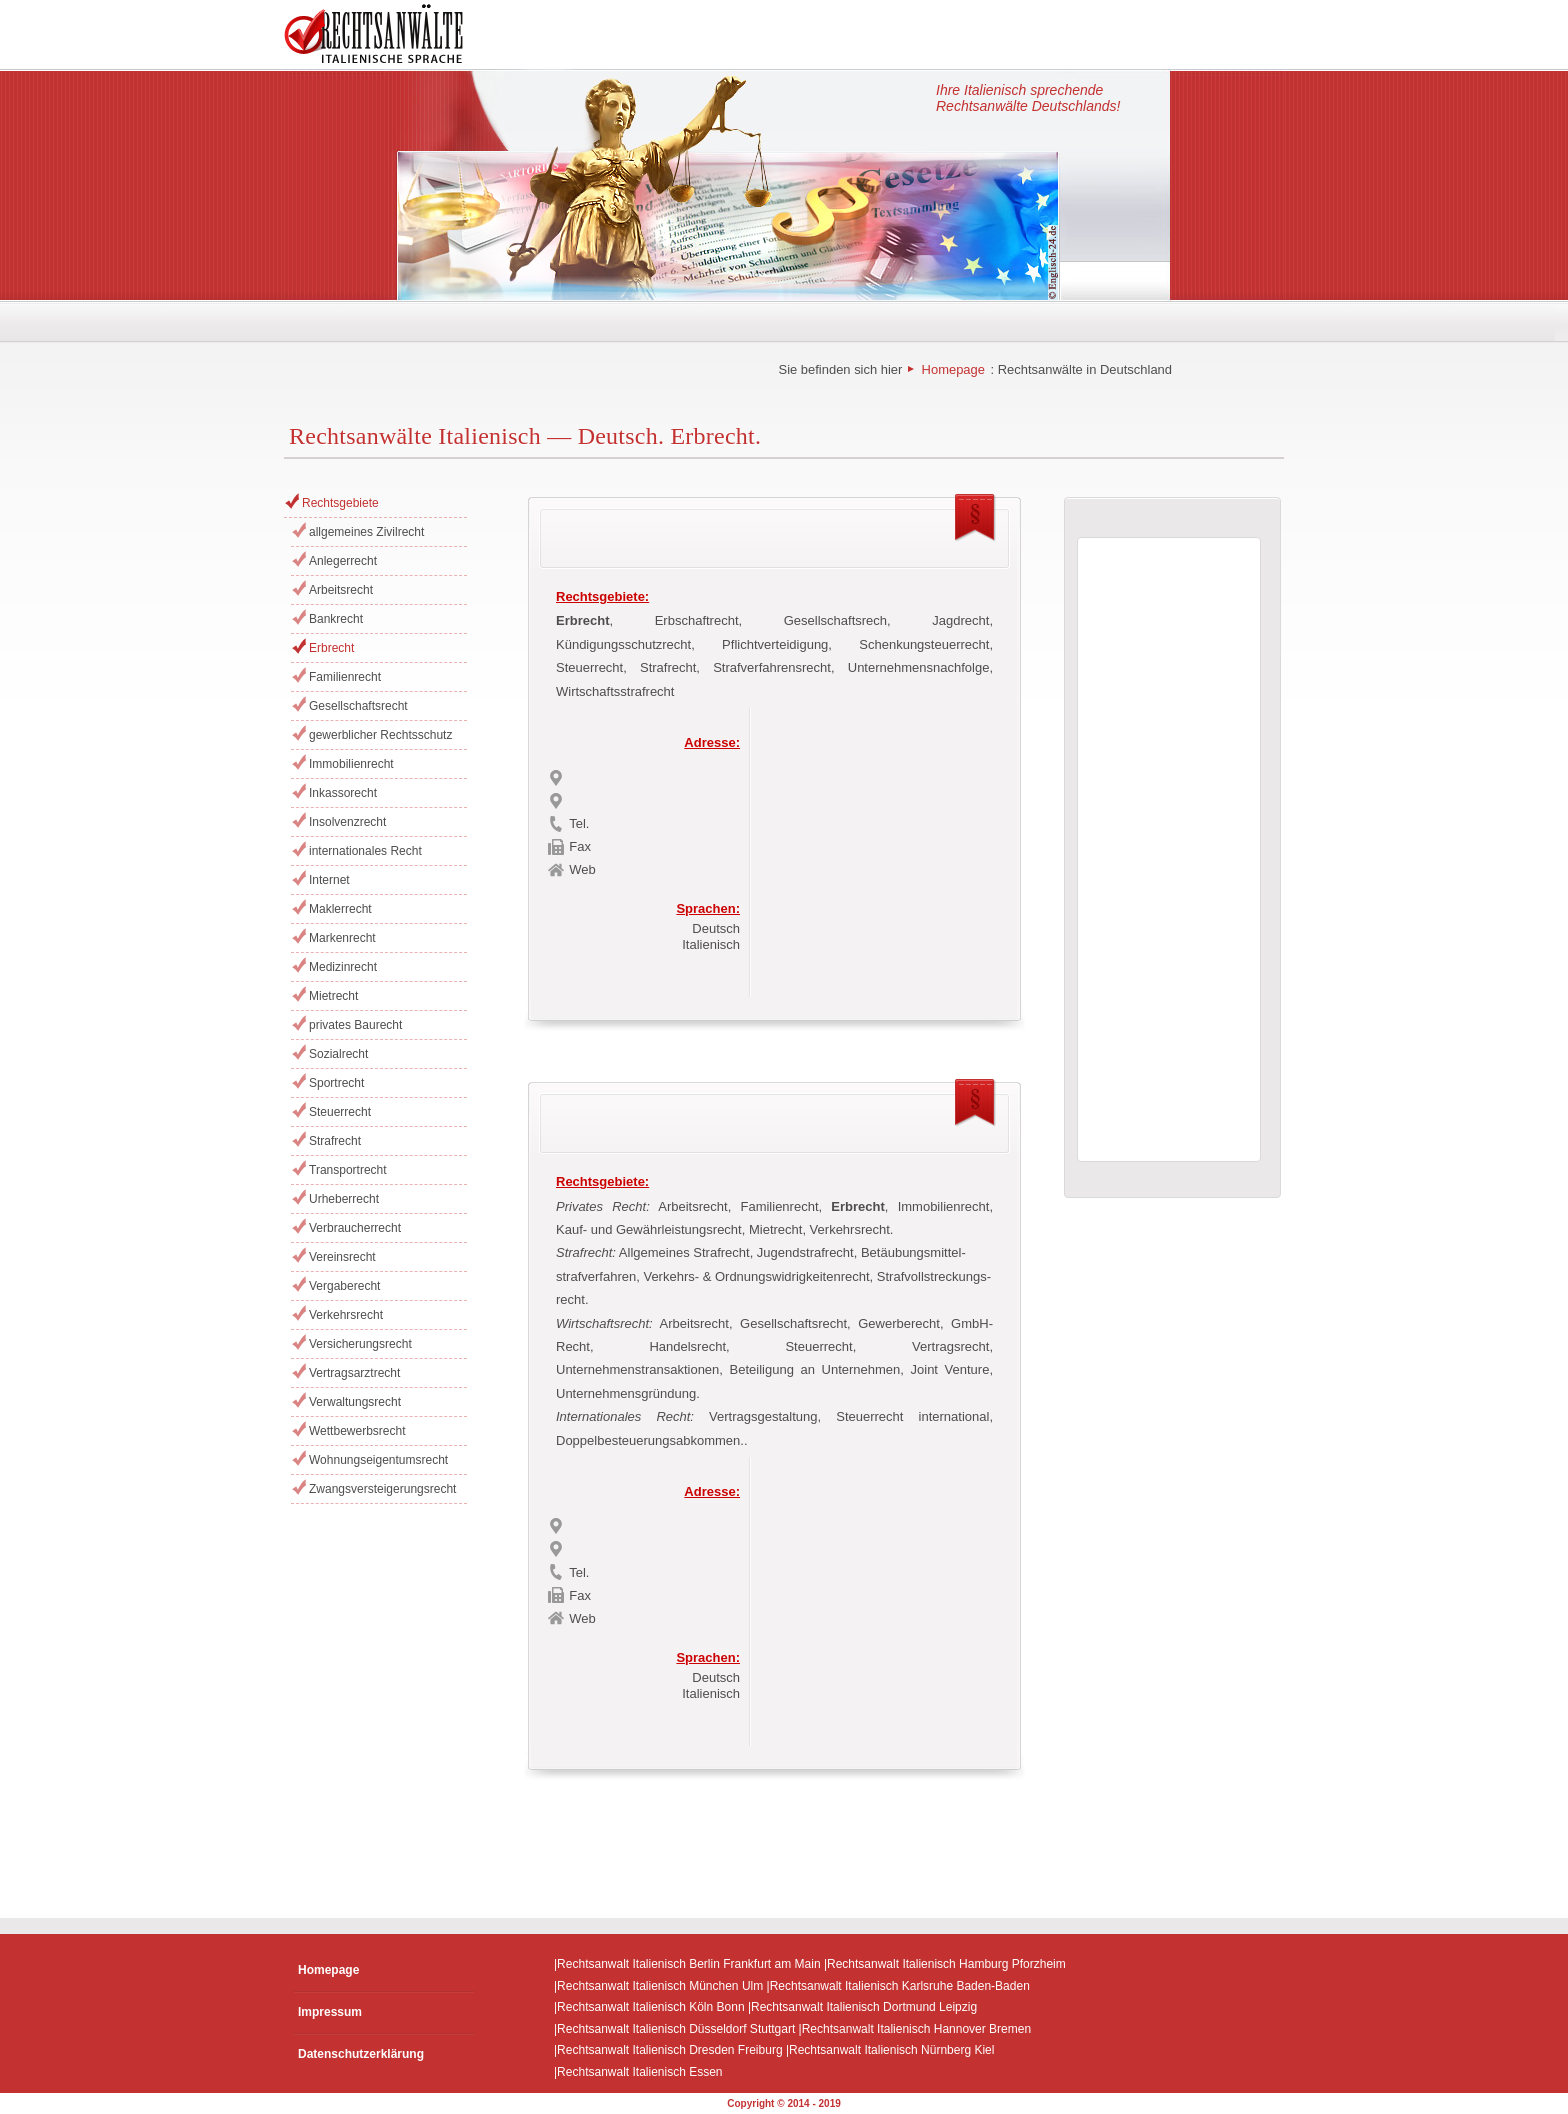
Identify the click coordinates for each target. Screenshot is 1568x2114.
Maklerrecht (340, 909)
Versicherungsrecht (360, 1344)
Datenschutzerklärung (361, 2054)
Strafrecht (335, 1141)
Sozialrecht (338, 1054)
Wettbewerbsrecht (357, 1431)
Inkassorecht (343, 793)
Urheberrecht (344, 1199)
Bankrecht (336, 619)
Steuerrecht (340, 1112)
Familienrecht (345, 677)
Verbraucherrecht (355, 1228)
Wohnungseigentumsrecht (378, 1460)
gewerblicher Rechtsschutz (380, 735)
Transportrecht (348, 1170)
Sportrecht (336, 1083)
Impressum (330, 2012)
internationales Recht (365, 851)
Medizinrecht (343, 967)
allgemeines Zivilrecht (366, 532)
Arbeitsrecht (341, 590)
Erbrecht (331, 648)
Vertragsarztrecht (354, 1373)
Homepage (953, 369)
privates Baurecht (355, 1025)
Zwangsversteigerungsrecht (382, 1489)
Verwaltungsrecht (355, 1402)
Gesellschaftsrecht (358, 706)
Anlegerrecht (343, 561)
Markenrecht (342, 938)
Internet (329, 880)
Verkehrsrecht (346, 1315)
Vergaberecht (344, 1286)
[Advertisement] (882, 847)
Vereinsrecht (342, 1257)
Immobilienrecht (351, 764)
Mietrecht (333, 996)
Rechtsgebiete (340, 503)
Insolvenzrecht (347, 822)
